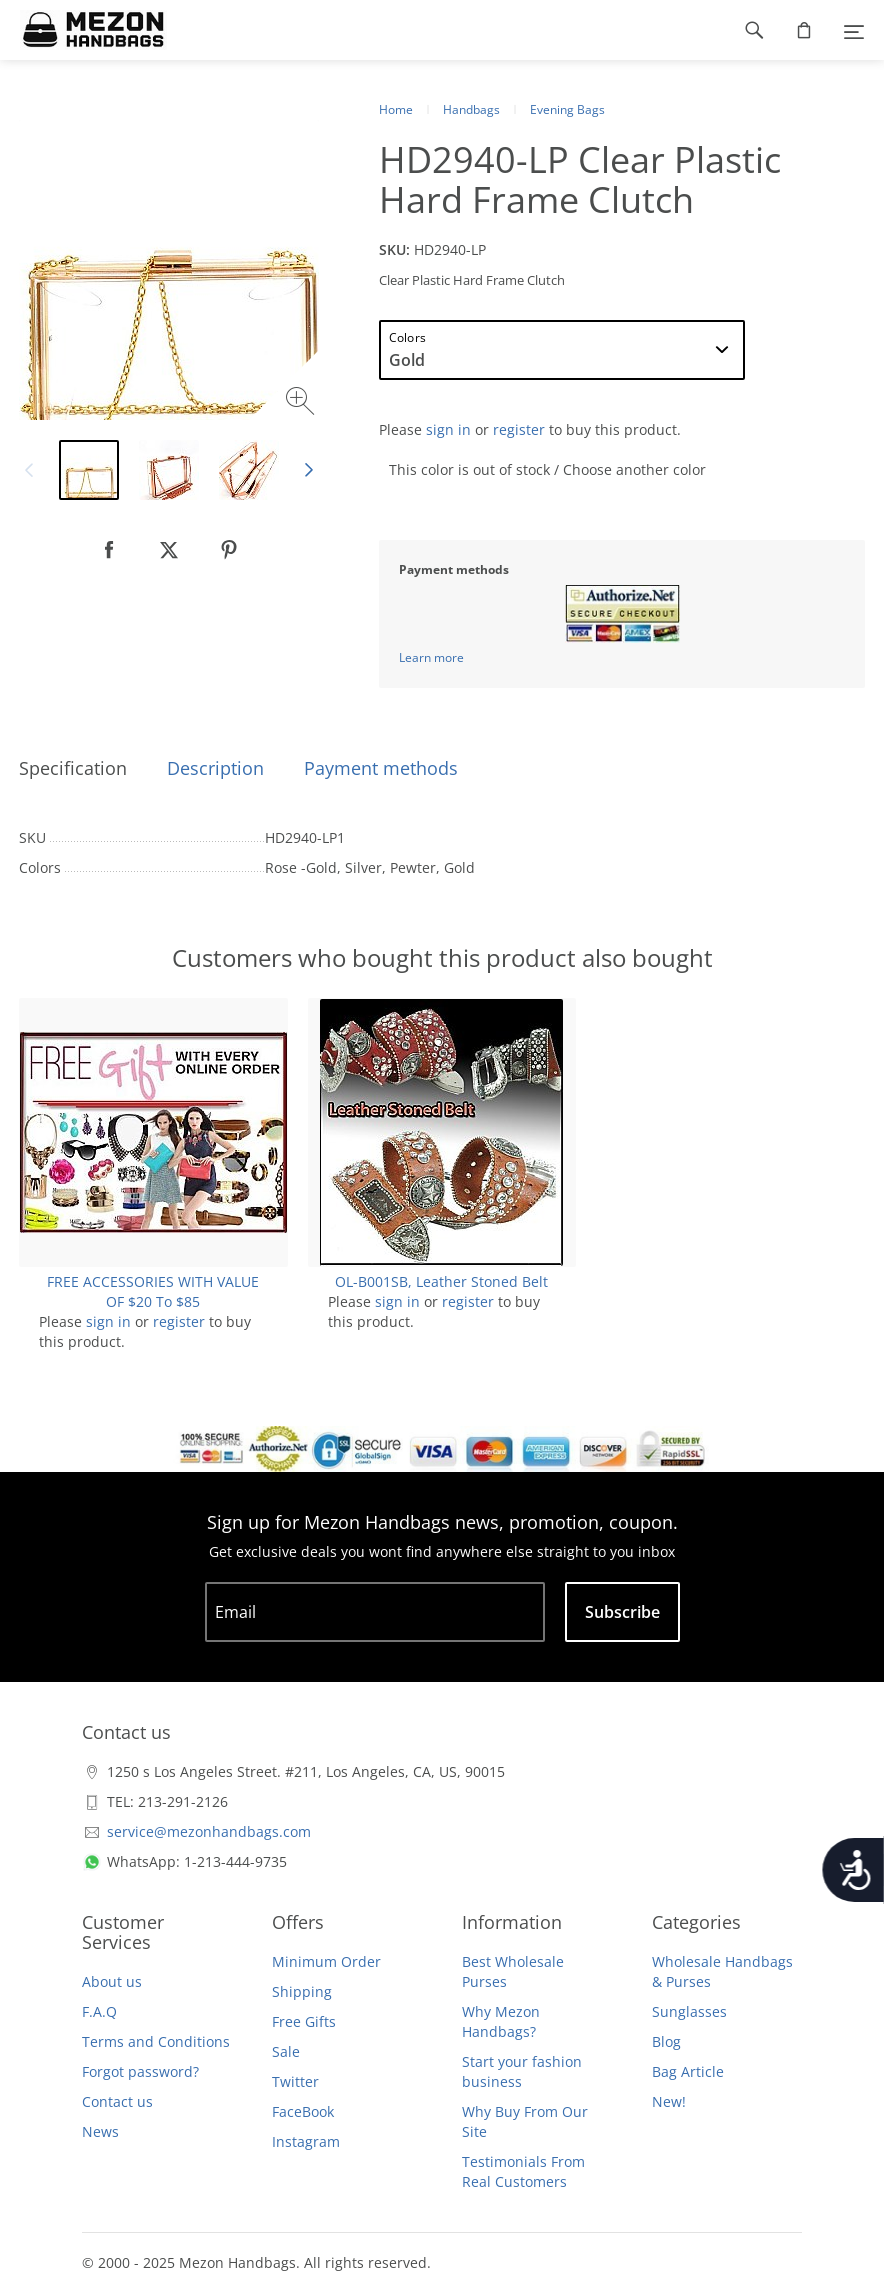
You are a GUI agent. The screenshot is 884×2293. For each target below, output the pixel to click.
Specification (73, 768)
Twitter (295, 2081)
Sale (286, 2051)
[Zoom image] (302, 403)
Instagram (306, 2141)
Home (396, 109)
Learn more (431, 657)
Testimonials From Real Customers (523, 2171)
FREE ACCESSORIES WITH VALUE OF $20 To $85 (153, 1291)
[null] (109, 550)
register (519, 429)
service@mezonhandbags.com (209, 1831)
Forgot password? (140, 2071)
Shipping (302, 1991)
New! (669, 2101)
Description (215, 768)
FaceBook (303, 2111)
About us (112, 1981)
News (100, 2131)
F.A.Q (99, 2011)
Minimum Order (326, 1961)
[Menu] (854, 30)
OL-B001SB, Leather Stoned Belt (441, 1281)
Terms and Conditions (156, 2041)
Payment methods (381, 768)
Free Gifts (304, 2021)
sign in (448, 429)
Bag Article (688, 2071)
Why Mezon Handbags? (501, 2021)
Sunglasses (689, 2011)
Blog (666, 2041)
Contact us (117, 2101)
